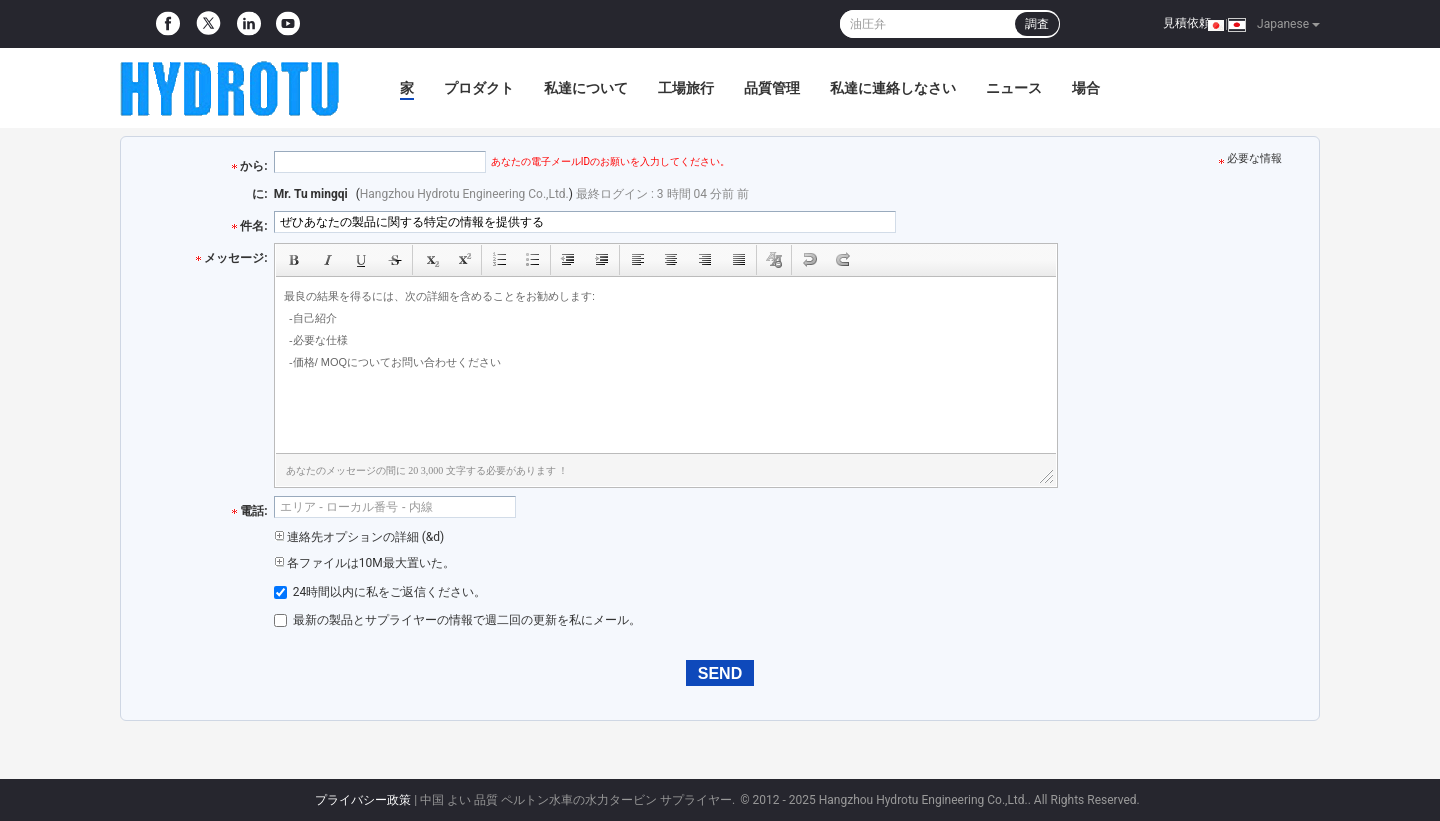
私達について (586, 88)
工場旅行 (686, 88)
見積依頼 (1187, 23)
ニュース (1014, 88)
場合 (1086, 88)
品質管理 (772, 88)
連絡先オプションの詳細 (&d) (359, 537)
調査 (1037, 24)
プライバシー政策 (363, 800)
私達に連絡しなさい (893, 88)
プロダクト (479, 88)
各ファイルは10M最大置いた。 (364, 563)
